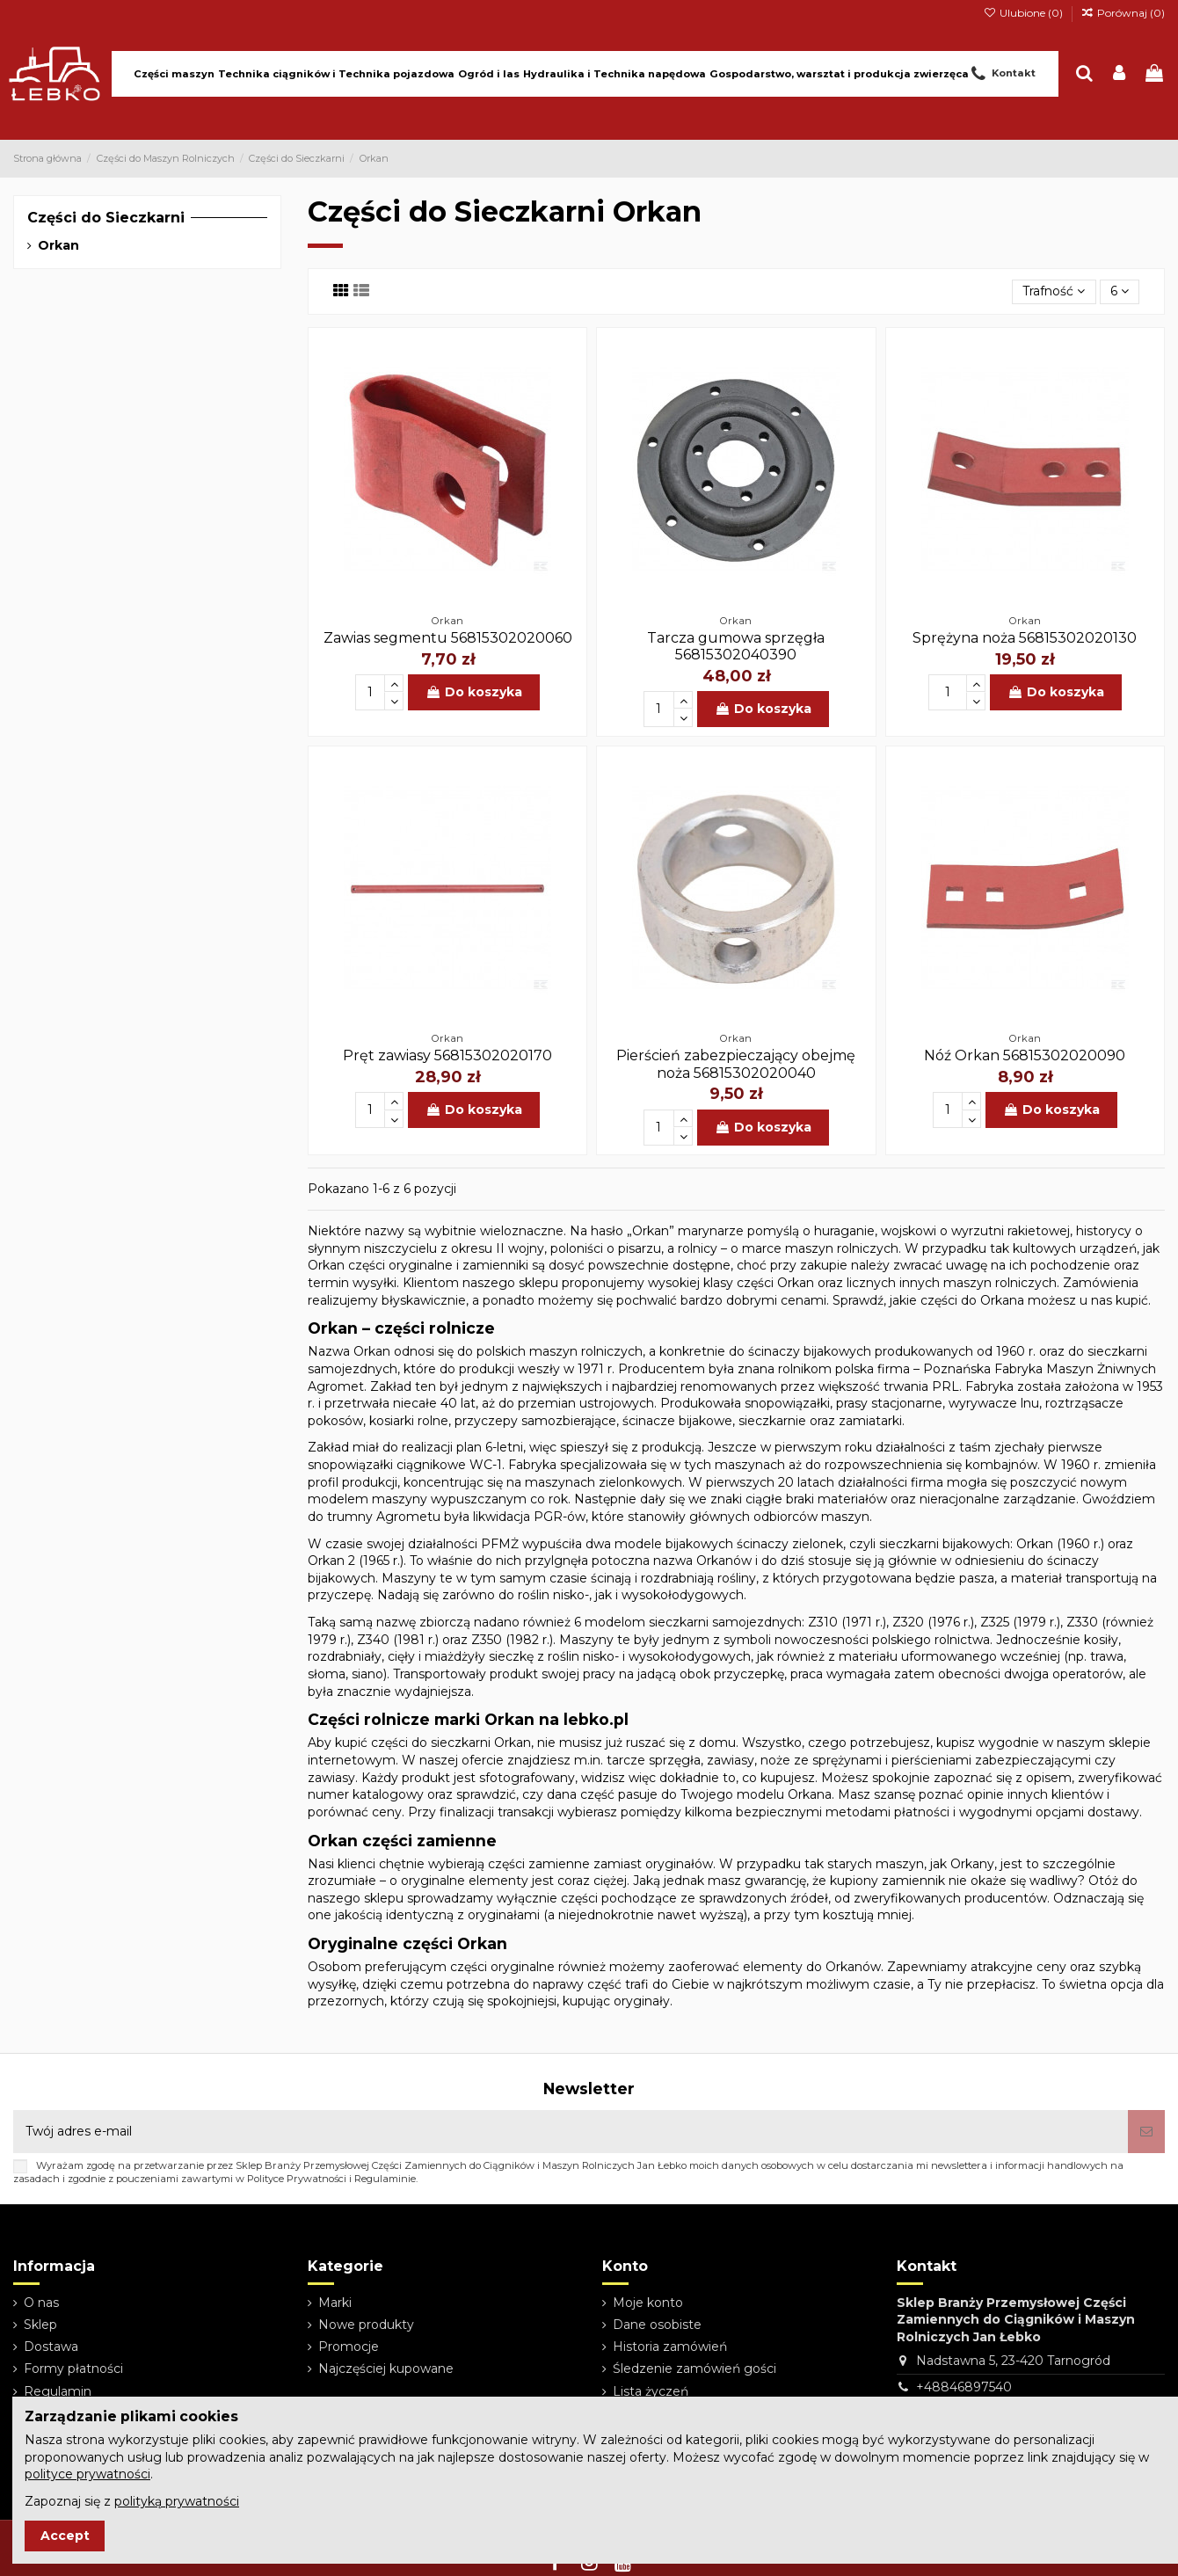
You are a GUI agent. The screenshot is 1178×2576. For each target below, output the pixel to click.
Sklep (40, 2324)
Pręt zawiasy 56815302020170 (447, 1055)
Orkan (58, 245)
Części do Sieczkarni (106, 217)
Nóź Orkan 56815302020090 (1024, 1055)
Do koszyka (473, 692)
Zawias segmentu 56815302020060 (448, 637)
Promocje (348, 2346)
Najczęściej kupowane (386, 2368)
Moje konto (648, 2302)
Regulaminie (385, 2178)
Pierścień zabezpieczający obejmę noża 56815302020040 (735, 1064)
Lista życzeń (650, 2391)
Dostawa (51, 2346)
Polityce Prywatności (296, 2178)
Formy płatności (73, 2368)
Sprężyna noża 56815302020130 (1025, 637)
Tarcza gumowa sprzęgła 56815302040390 (736, 646)
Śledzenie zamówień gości (694, 2368)
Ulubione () (1024, 12)
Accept (65, 2535)
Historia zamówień (670, 2346)
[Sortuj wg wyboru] (1053, 292)
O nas (41, 2302)
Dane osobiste (657, 2324)
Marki (335, 2302)
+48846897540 (964, 2387)
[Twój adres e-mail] (570, 2131)
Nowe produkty (366, 2324)
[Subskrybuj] (1146, 2131)
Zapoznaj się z (132, 2501)
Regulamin (57, 2391)
